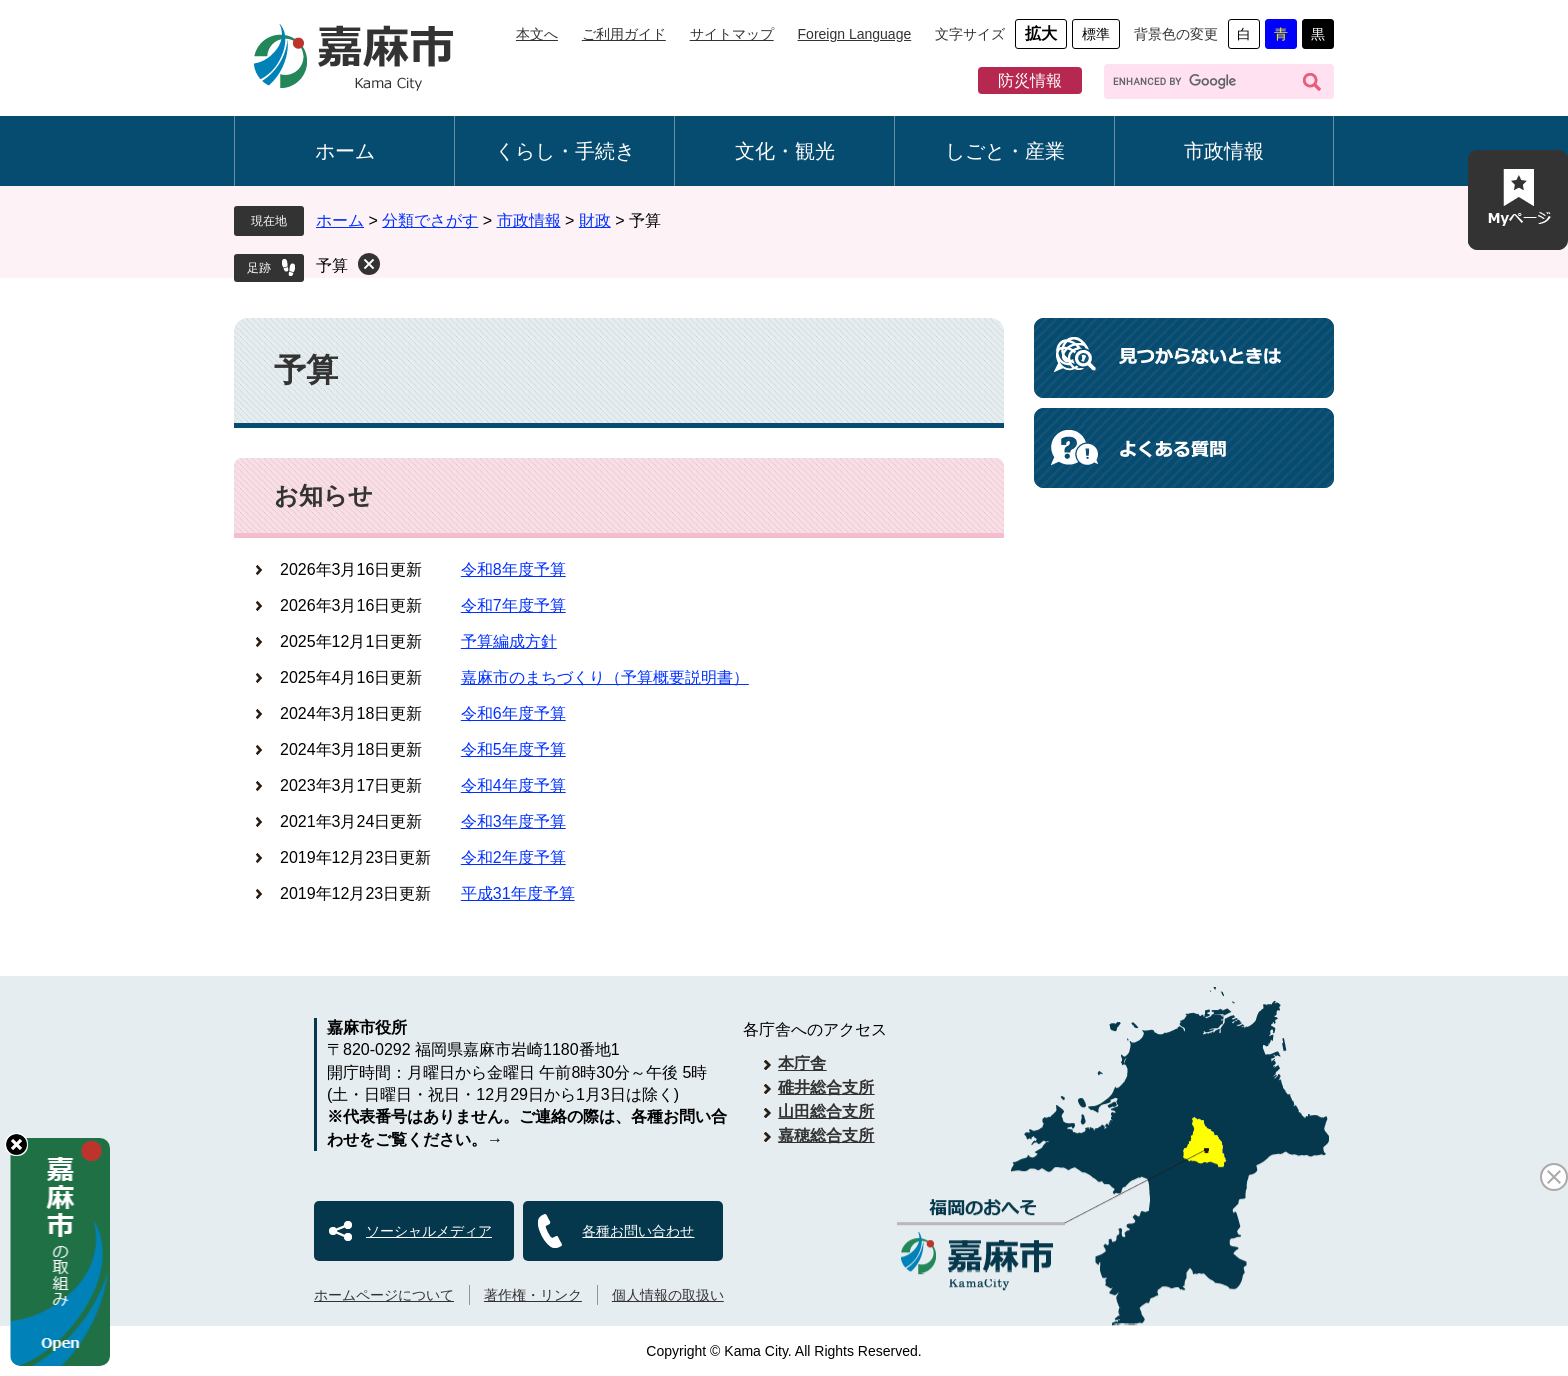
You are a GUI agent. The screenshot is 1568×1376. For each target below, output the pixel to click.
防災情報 (1030, 80)
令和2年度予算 (513, 857)
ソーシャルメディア (429, 1231)
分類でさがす (430, 220)
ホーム (345, 151)
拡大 (1041, 33)
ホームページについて (384, 1295)
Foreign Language (855, 34)
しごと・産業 (1005, 151)
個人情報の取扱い (668, 1295)
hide (16, 1144)
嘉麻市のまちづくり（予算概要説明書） (605, 677)
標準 (1096, 34)
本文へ (537, 34)
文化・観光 (785, 151)
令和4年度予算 (513, 785)
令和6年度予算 (513, 713)
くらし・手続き (565, 151)
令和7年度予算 (513, 605)
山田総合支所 (826, 1111)
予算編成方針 (509, 641)
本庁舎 (802, 1063)
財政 (595, 220)
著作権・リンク (533, 1295)
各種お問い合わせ (638, 1231)
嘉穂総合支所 (826, 1135)
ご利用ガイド (624, 34)
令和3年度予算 (513, 821)
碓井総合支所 (826, 1087)
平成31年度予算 (518, 893)
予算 (332, 265)
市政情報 (1224, 151)
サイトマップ (732, 34)
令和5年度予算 (513, 749)
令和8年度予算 (513, 569)
